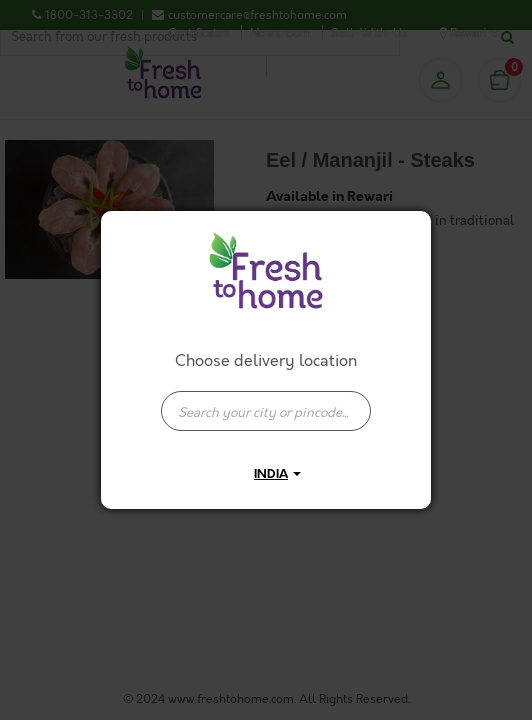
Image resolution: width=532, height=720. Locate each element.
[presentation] (266, 411)
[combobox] (266, 401)
